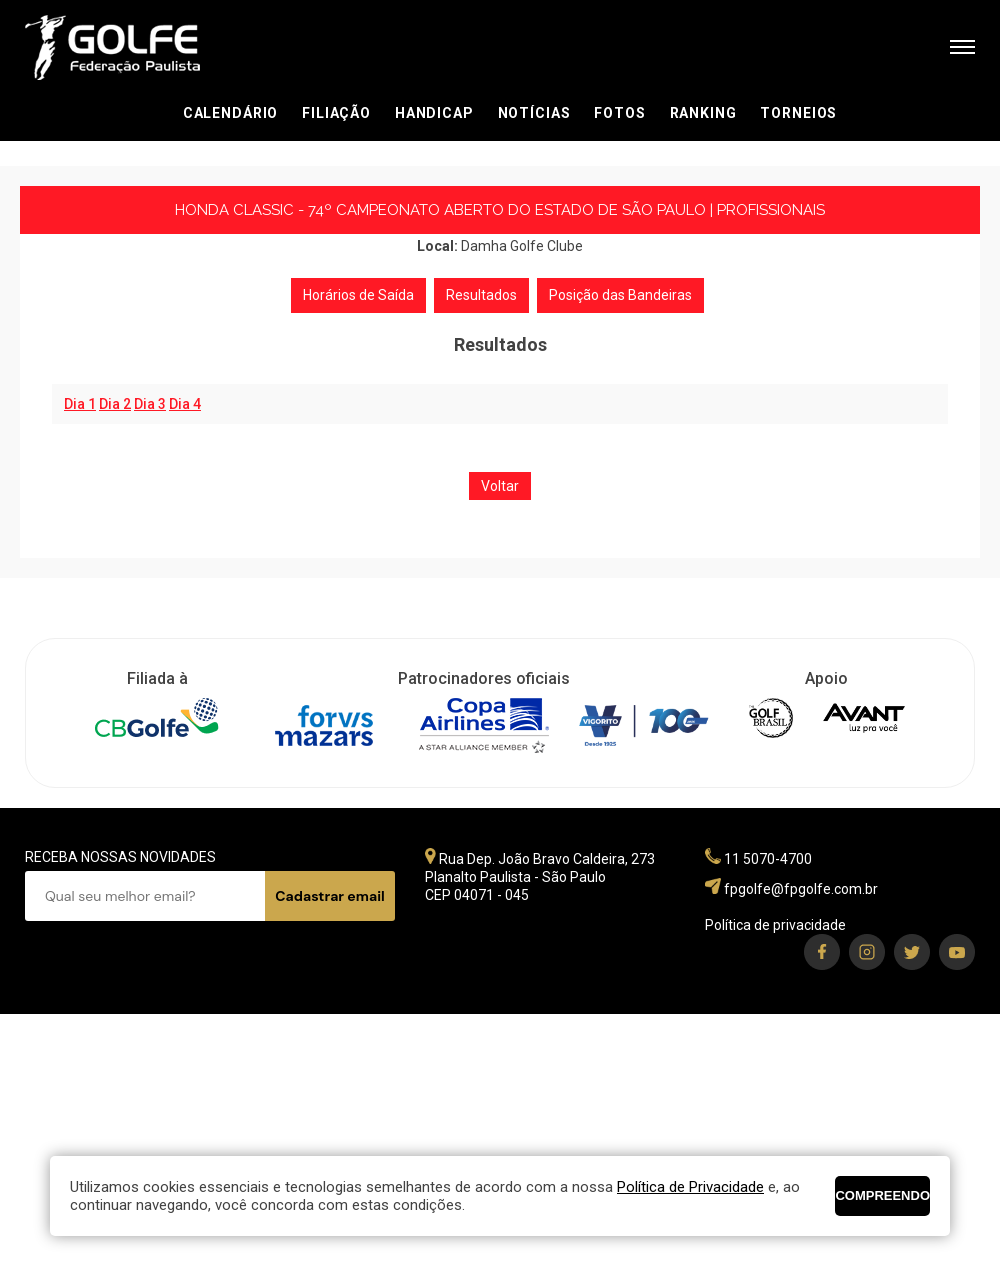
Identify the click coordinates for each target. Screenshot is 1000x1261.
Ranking (703, 113)
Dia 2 (115, 404)
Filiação (336, 113)
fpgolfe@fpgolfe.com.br (801, 889)
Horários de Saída (358, 295)
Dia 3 (150, 404)
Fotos (619, 113)
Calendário (230, 113)
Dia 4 (185, 404)
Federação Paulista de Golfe (132, 47)
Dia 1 (80, 404)
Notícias (534, 113)
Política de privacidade (775, 925)
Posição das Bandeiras (620, 295)
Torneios (798, 113)
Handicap (434, 113)
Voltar (500, 486)
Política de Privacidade (690, 1187)
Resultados (481, 295)
